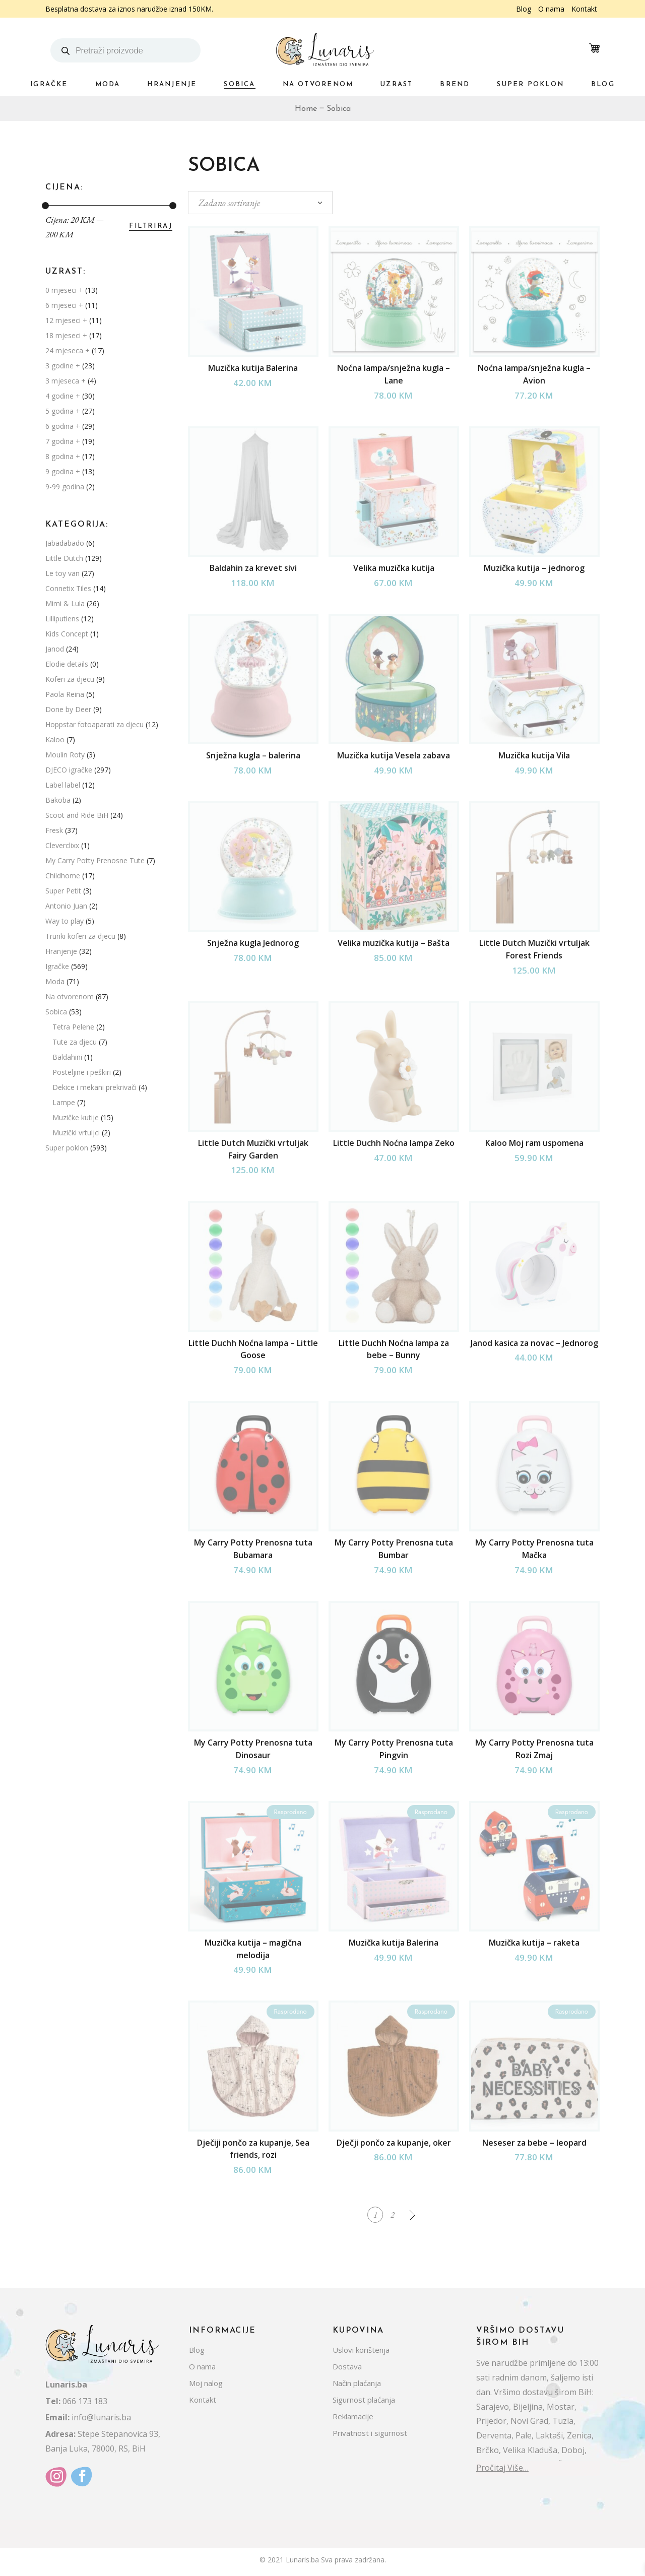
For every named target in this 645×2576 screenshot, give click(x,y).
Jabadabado (64, 543)
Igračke (57, 966)
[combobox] (260, 202)
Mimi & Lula (65, 603)
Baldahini (67, 1057)
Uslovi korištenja (361, 2354)
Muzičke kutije (75, 1117)
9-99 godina (64, 486)
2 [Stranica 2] (393, 2216)
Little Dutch (64, 558)
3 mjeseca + (65, 380)
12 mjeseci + (66, 320)
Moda (54, 981)
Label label (62, 785)
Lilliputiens (62, 618)
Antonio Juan (66, 906)
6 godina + (62, 426)
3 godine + (62, 365)
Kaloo (54, 739)
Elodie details (66, 664)
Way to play (64, 921)
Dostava (347, 2370)
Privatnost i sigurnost (370, 2437)
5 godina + (62, 411)
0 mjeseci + (64, 290)
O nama (551, 9)
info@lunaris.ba (88, 2421)
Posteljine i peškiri (81, 1072)
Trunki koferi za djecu (80, 936)
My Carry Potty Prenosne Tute (95, 860)
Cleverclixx (62, 845)
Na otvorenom (69, 996)
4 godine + (62, 396)
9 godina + (62, 471)
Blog (523, 9)
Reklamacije (353, 2420)
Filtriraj (150, 226)
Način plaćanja (357, 2387)
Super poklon (66, 1147)
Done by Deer (68, 709)
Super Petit (63, 890)
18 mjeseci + (66, 335)
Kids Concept (66, 633)
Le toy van (62, 573)
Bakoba (58, 800)
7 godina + (62, 441)
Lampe (63, 1102)
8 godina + (62, 456)
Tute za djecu (74, 1042)
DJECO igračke (68, 770)
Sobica (56, 1011)
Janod (54, 649)
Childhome (62, 875)
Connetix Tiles (68, 588)
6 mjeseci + (64, 305)
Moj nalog (206, 2387)
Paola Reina (64, 694)
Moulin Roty (65, 754)
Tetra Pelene (73, 1027)
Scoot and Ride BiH (76, 815)
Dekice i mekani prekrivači (94, 1087)
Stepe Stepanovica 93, (102, 2437)
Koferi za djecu (69, 679)
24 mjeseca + (67, 350)
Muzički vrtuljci (76, 1132)
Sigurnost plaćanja (364, 2404)
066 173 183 (76, 2405)
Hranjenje (61, 951)
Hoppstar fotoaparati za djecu (94, 724)
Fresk (54, 830)
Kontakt (584, 9)
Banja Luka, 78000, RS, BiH (95, 2452)
